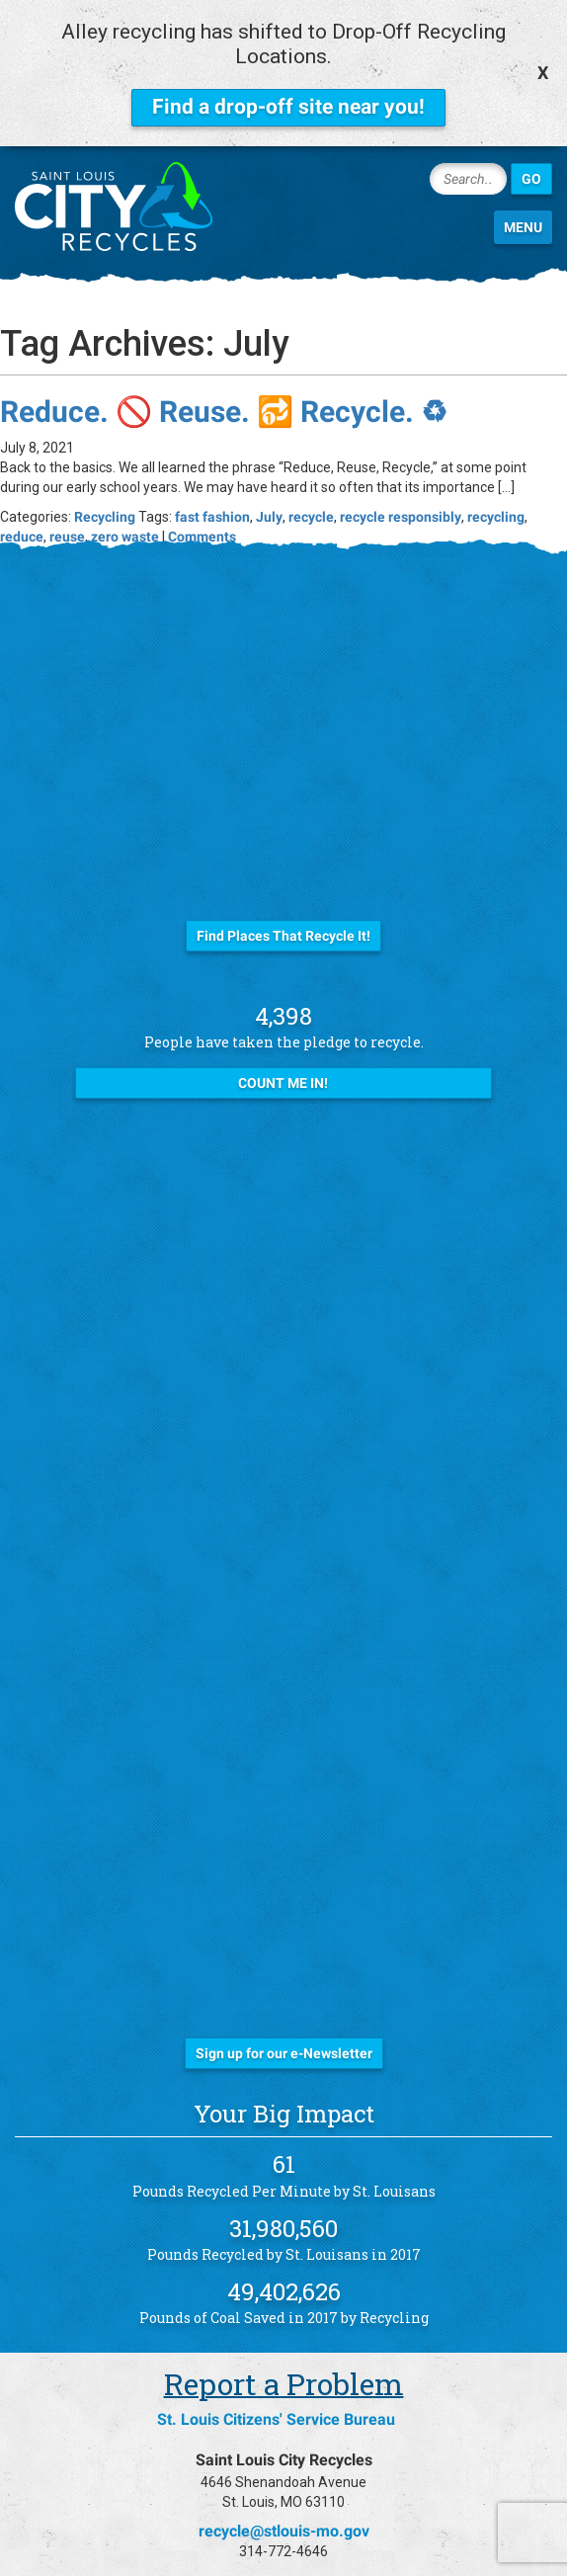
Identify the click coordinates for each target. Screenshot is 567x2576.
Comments (202, 512)
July (269, 492)
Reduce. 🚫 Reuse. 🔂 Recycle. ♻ (223, 387)
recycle (311, 492)
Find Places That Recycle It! (283, 911)
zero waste (125, 512)
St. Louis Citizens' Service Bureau (276, 2395)
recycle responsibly (400, 492)
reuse (67, 512)
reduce (21, 512)
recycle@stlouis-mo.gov (284, 2507)
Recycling (104, 492)
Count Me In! (283, 1059)
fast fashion (212, 492)
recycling (496, 492)
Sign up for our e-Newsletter (284, 2029)
